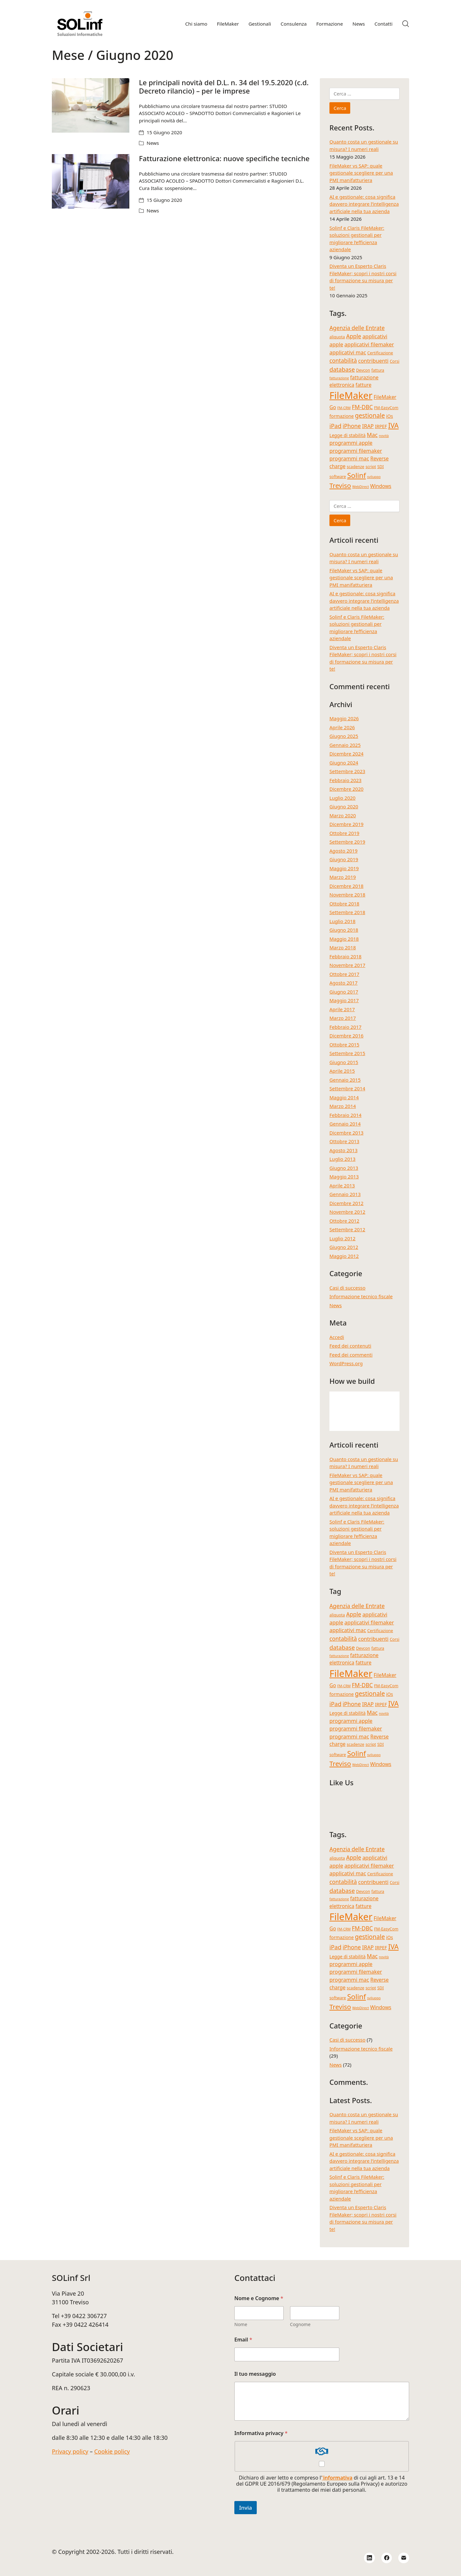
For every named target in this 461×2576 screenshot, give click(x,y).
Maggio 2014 (344, 1097)
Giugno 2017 (343, 991)
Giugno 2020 (343, 806)
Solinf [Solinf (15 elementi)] (356, 475)
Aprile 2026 (342, 727)
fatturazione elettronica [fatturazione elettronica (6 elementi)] (353, 381)
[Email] (403, 2558)
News (153, 143)
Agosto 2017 (343, 982)
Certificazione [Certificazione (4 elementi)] (380, 353)
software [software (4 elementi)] (337, 476)
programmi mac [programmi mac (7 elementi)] (349, 458)
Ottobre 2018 (344, 903)
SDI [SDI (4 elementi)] (380, 466)
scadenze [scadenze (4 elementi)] (355, 466)
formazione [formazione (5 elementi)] (341, 416)
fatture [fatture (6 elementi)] (364, 384)
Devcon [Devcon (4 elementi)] (363, 370)
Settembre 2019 (347, 841)
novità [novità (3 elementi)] (384, 435)
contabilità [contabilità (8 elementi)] (343, 360)
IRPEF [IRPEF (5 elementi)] (381, 426)
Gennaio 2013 (345, 1194)
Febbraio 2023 (345, 780)
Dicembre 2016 (346, 1035)
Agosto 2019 (343, 850)
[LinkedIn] (369, 2558)
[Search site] (405, 23)
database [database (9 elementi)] (342, 369)
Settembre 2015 (347, 1053)
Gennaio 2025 (345, 745)
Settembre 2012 (347, 1229)
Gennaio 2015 (345, 1080)
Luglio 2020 (342, 798)
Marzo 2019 (342, 877)
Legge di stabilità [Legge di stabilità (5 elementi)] (347, 435)
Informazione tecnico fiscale (360, 1296)
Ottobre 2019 (344, 833)
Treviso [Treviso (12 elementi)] (340, 485)
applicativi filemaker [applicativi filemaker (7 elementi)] (369, 344)
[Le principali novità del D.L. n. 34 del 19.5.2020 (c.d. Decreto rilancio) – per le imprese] (90, 105)
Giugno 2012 (343, 1247)
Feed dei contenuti (350, 1345)
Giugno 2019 (343, 859)
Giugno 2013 (343, 1168)
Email (243, 2340)
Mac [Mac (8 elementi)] (372, 435)
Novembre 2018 (347, 894)
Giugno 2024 (343, 762)
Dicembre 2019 (346, 824)
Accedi (336, 1337)
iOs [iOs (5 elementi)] (389, 416)
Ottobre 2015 (344, 1044)
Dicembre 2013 (346, 1132)
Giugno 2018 (343, 930)
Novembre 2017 (347, 965)
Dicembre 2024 (346, 753)
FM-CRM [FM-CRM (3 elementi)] (344, 408)
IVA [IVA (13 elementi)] (393, 425)
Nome (240, 2324)
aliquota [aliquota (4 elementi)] (337, 337)
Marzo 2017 (342, 1018)
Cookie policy (112, 2451)
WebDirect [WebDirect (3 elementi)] (360, 486)
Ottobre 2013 (344, 1141)
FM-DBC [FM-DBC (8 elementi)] (362, 407)
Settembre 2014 (347, 1088)
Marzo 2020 (342, 815)
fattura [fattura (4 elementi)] (377, 370)
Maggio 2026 (344, 718)
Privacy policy (70, 2451)
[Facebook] (386, 2558)
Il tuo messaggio (255, 2374)
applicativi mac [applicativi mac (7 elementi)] (347, 352)
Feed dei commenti (351, 1354)
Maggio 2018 (344, 939)
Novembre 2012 (347, 1212)
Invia (245, 2507)
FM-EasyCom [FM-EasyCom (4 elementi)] (386, 407)
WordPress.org (346, 1363)
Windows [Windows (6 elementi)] (380, 486)
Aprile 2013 (342, 1185)
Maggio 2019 (344, 868)
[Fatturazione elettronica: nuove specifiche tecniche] (90, 181)
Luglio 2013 (342, 1159)
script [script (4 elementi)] (371, 466)
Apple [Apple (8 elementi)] (353, 336)
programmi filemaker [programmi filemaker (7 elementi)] (355, 450)
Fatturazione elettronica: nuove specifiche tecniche (224, 158)
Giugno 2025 (343, 736)
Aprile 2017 (342, 1009)
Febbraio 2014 (345, 1115)
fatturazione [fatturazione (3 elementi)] (339, 378)
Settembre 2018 (347, 912)
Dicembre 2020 (346, 789)
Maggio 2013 (344, 1176)
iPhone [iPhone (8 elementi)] (352, 426)
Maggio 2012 (344, 1256)
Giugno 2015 (343, 1062)
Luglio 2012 (342, 1238)
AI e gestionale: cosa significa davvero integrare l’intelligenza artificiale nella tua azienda (364, 204)
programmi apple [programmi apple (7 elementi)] (350, 442)
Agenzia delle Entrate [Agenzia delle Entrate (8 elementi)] (356, 328)
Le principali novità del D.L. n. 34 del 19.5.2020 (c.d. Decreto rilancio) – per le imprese (224, 86)
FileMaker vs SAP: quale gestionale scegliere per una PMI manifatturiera (361, 172)
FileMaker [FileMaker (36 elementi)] (350, 395)
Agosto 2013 (343, 1150)
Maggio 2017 (344, 1000)
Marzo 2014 (342, 1106)
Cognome (300, 2324)
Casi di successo (347, 1287)
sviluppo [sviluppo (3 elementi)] (374, 477)
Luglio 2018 (342, 921)
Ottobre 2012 (344, 1221)
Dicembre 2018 (346, 886)
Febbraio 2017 (345, 1027)
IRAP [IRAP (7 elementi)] (368, 426)
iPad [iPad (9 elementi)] (335, 426)
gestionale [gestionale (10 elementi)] (370, 415)
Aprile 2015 (342, 1071)
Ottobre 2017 (344, 974)
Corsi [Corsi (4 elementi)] (394, 361)
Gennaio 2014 (345, 1123)
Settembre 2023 (347, 771)
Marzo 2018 (342, 947)
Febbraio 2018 (345, 956)
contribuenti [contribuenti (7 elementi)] (373, 360)
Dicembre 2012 (346, 1203)
